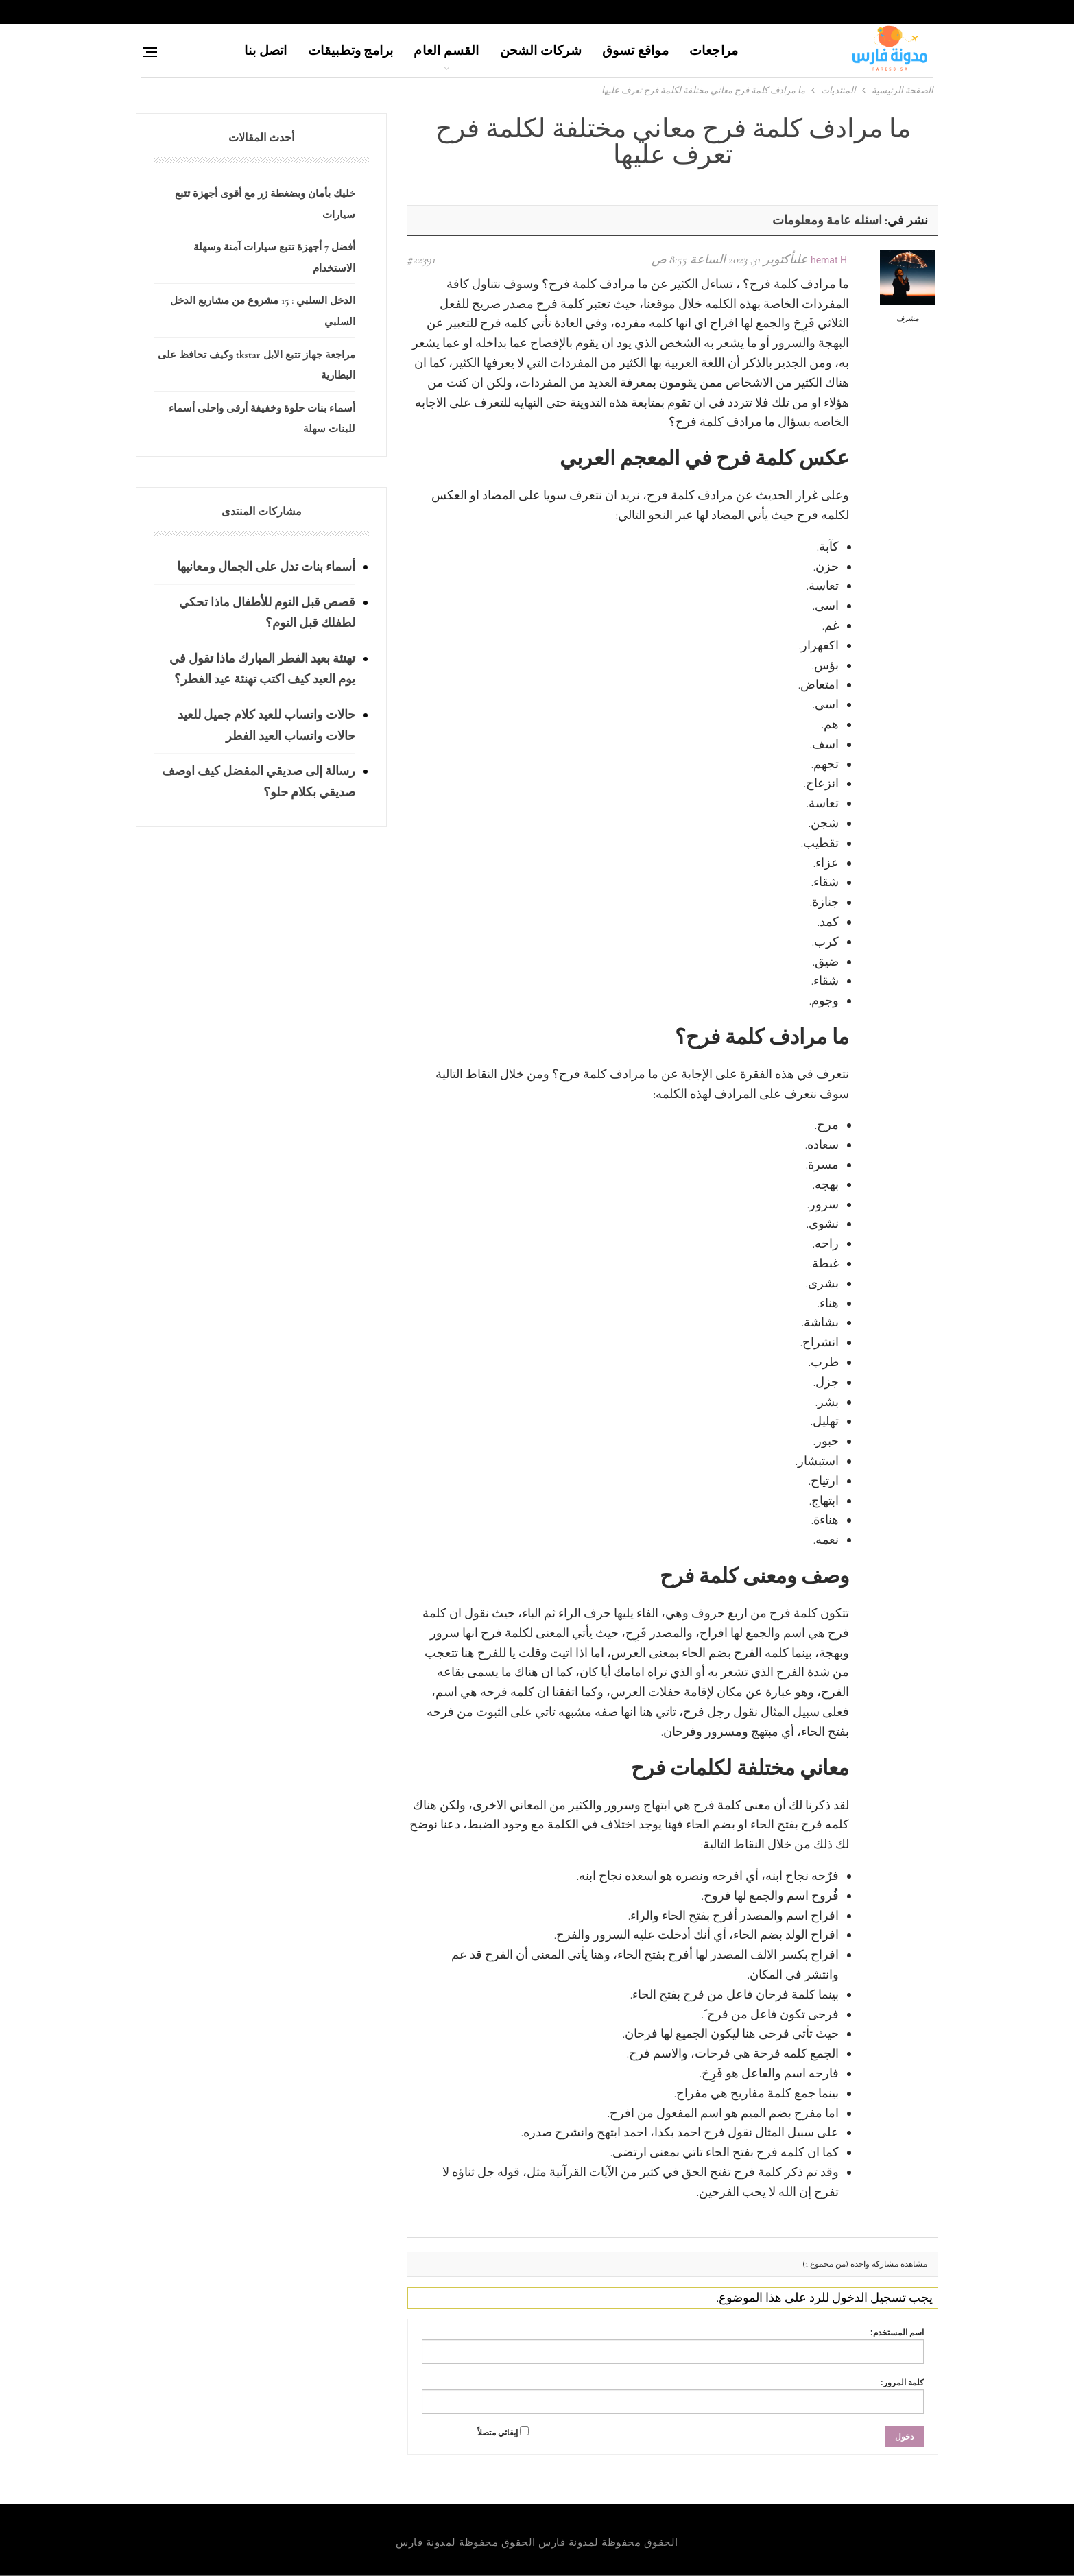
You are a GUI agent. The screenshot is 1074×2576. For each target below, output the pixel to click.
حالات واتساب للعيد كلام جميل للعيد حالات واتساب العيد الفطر (266, 725)
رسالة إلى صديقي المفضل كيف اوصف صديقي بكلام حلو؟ (258, 781)
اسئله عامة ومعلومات (827, 220)
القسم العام (446, 50)
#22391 (421, 259)
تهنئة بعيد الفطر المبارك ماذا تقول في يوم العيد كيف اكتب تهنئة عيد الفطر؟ (262, 669)
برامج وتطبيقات (351, 50)
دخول (904, 2437)
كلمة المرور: (902, 2382)
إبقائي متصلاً (497, 2432)
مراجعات (713, 50)
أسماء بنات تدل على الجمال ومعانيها (266, 566)
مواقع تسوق (635, 50)
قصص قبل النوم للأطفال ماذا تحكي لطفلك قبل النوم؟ (267, 613)
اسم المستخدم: (897, 2332)
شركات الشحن (541, 50)
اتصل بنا (265, 50)
